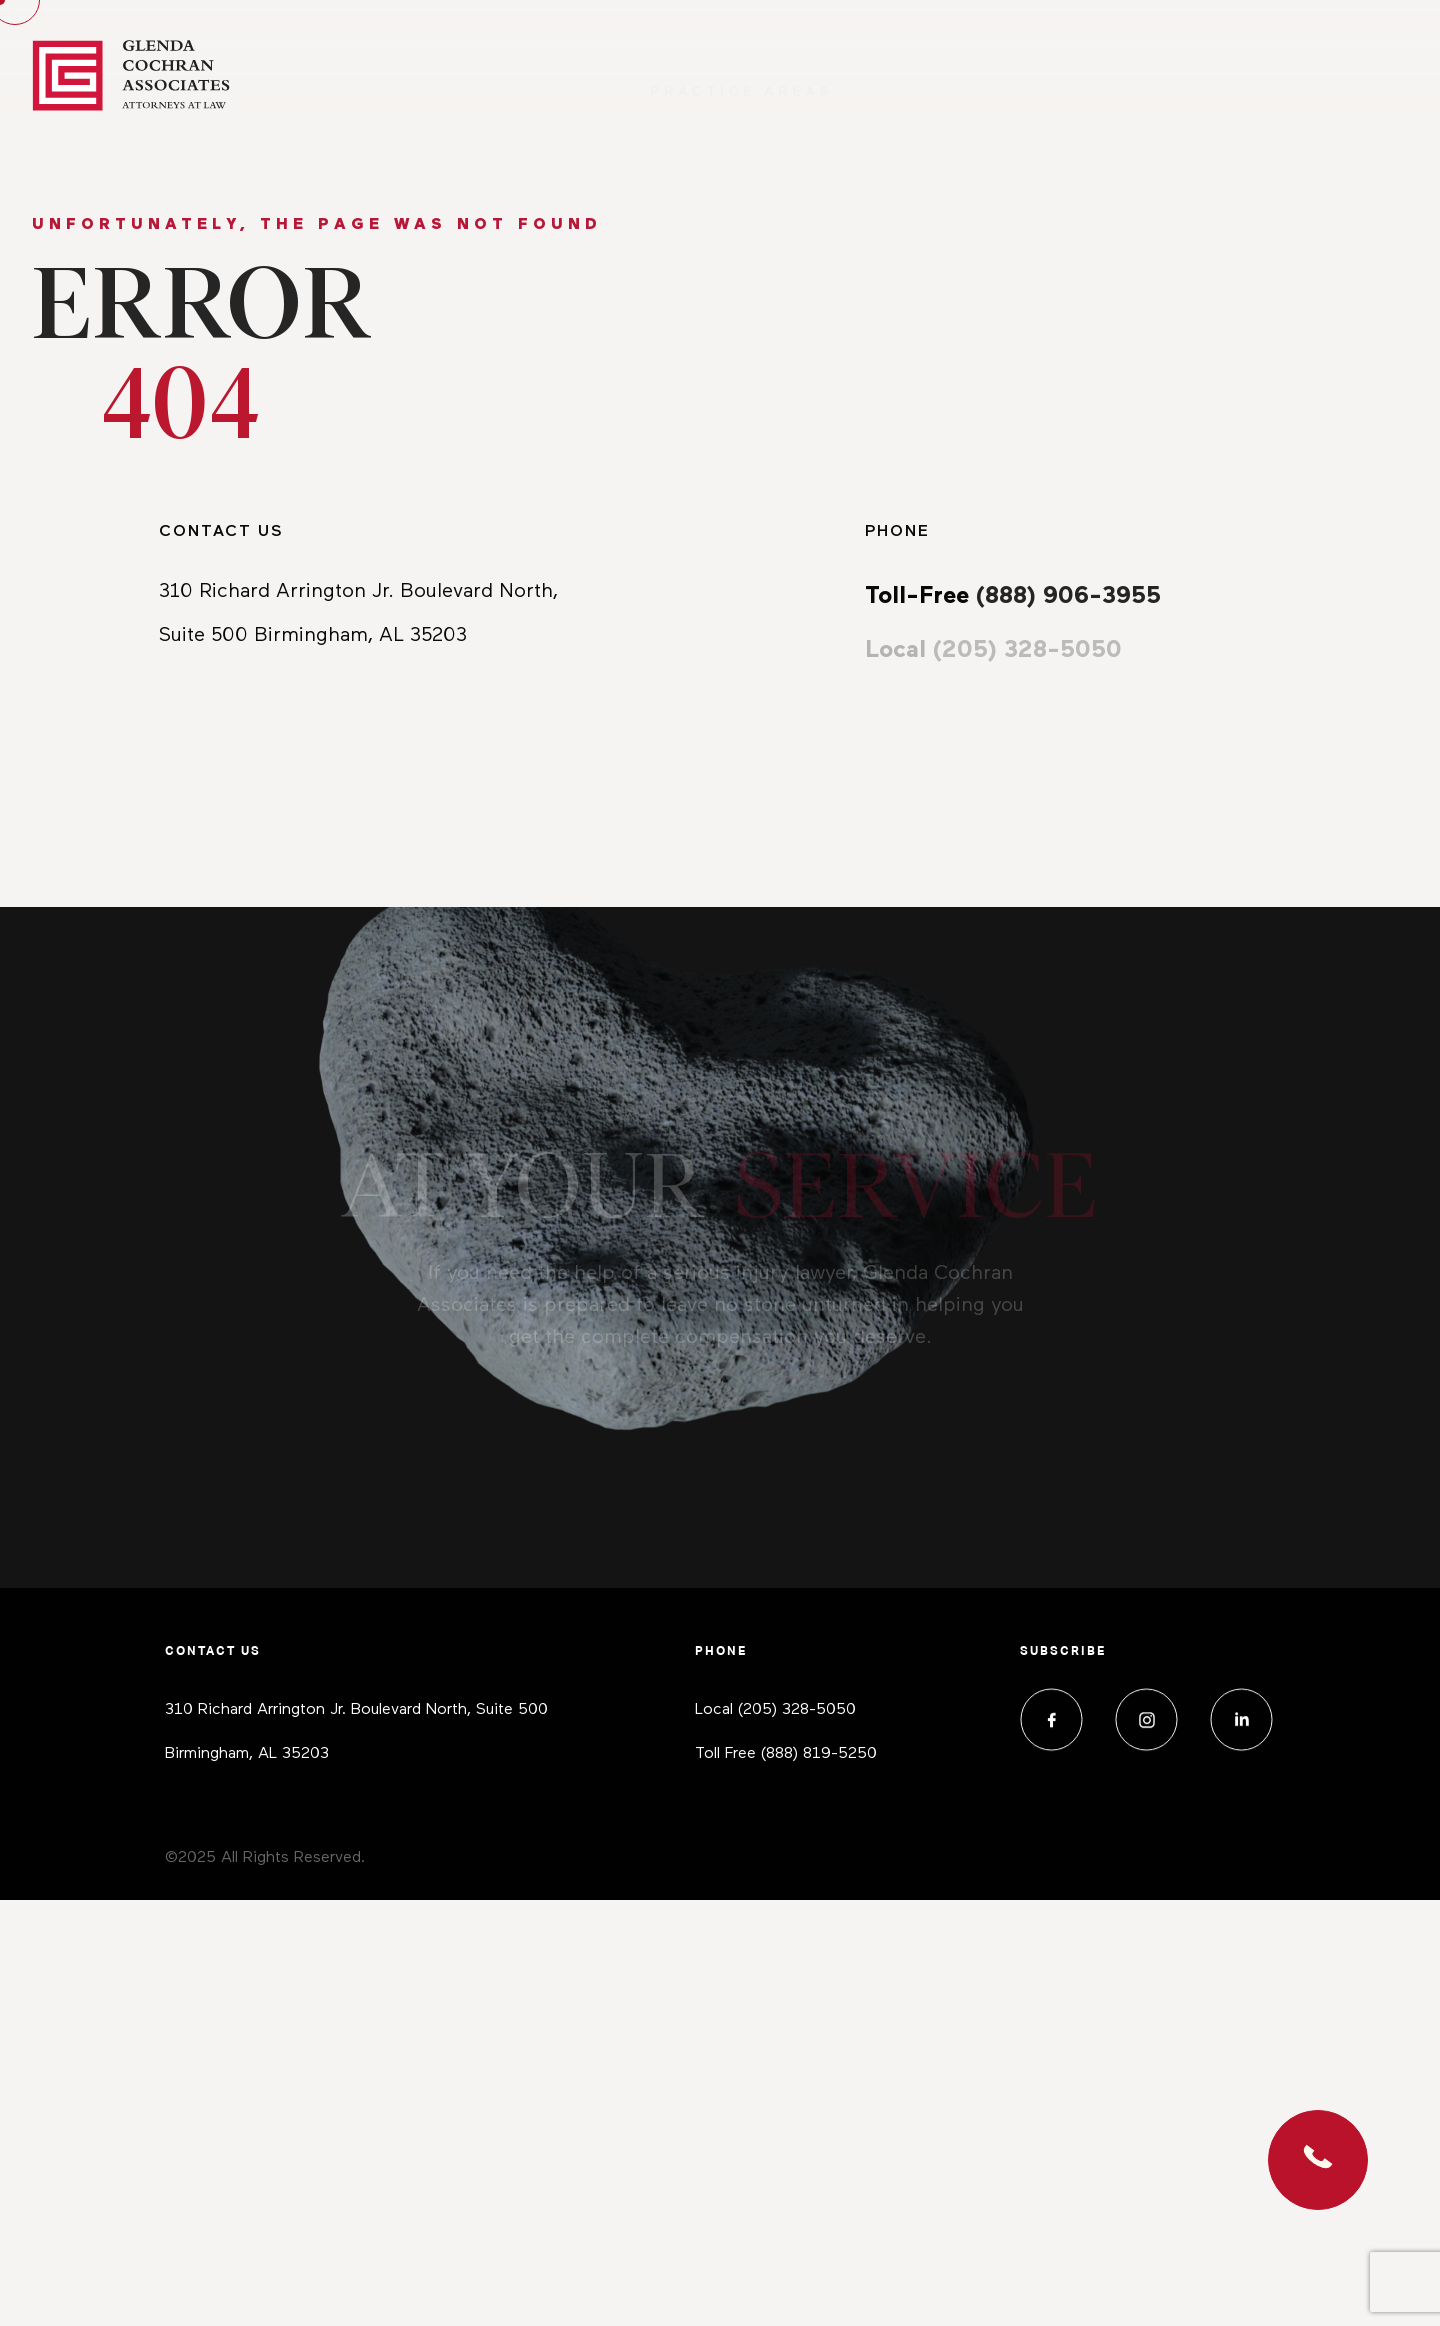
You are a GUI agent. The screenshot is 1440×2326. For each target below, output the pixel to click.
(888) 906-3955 (1068, 596)
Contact (1357, 76)
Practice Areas (741, 76)
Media (1174, 76)
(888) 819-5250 (819, 1754)
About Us (987, 76)
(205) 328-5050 (797, 1710)
